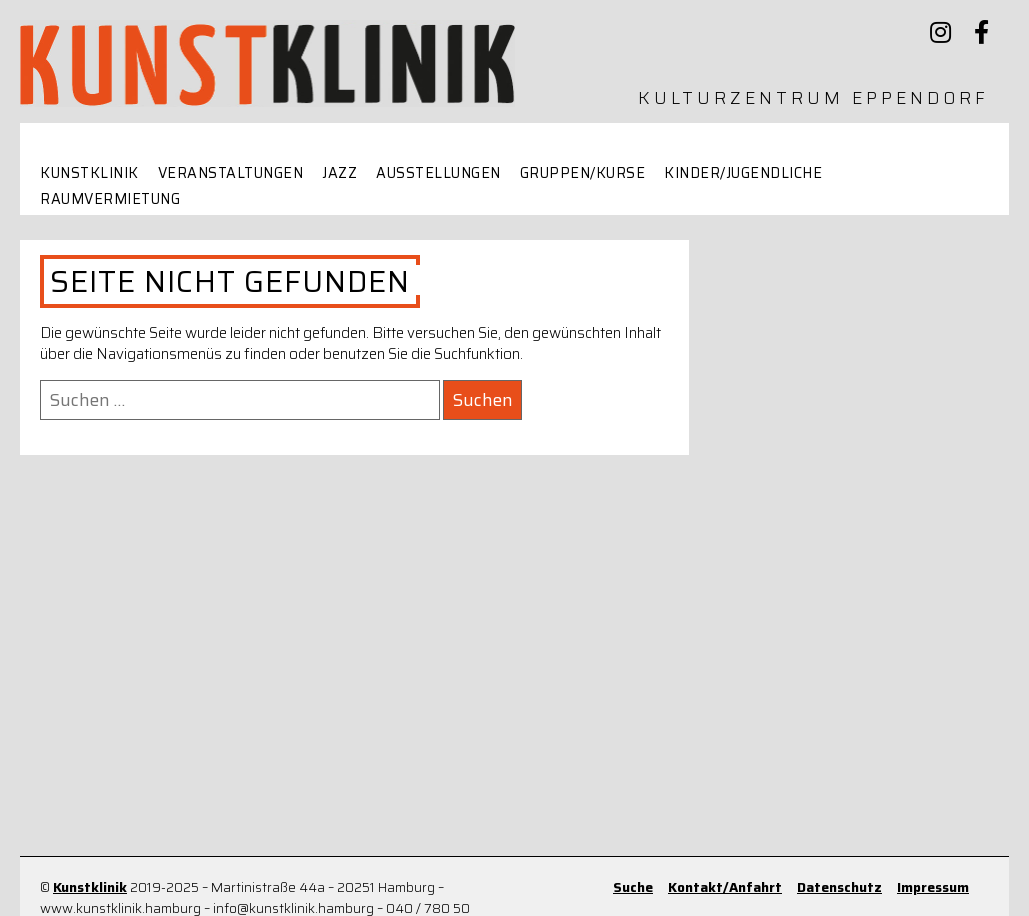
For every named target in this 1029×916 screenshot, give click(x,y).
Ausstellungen (438, 173)
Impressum (933, 887)
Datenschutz (839, 887)
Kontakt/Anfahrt (725, 887)
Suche (633, 887)
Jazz (339, 173)
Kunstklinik (89, 173)
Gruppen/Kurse (583, 173)
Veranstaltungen (231, 173)
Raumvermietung (110, 199)
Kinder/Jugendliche (743, 173)
